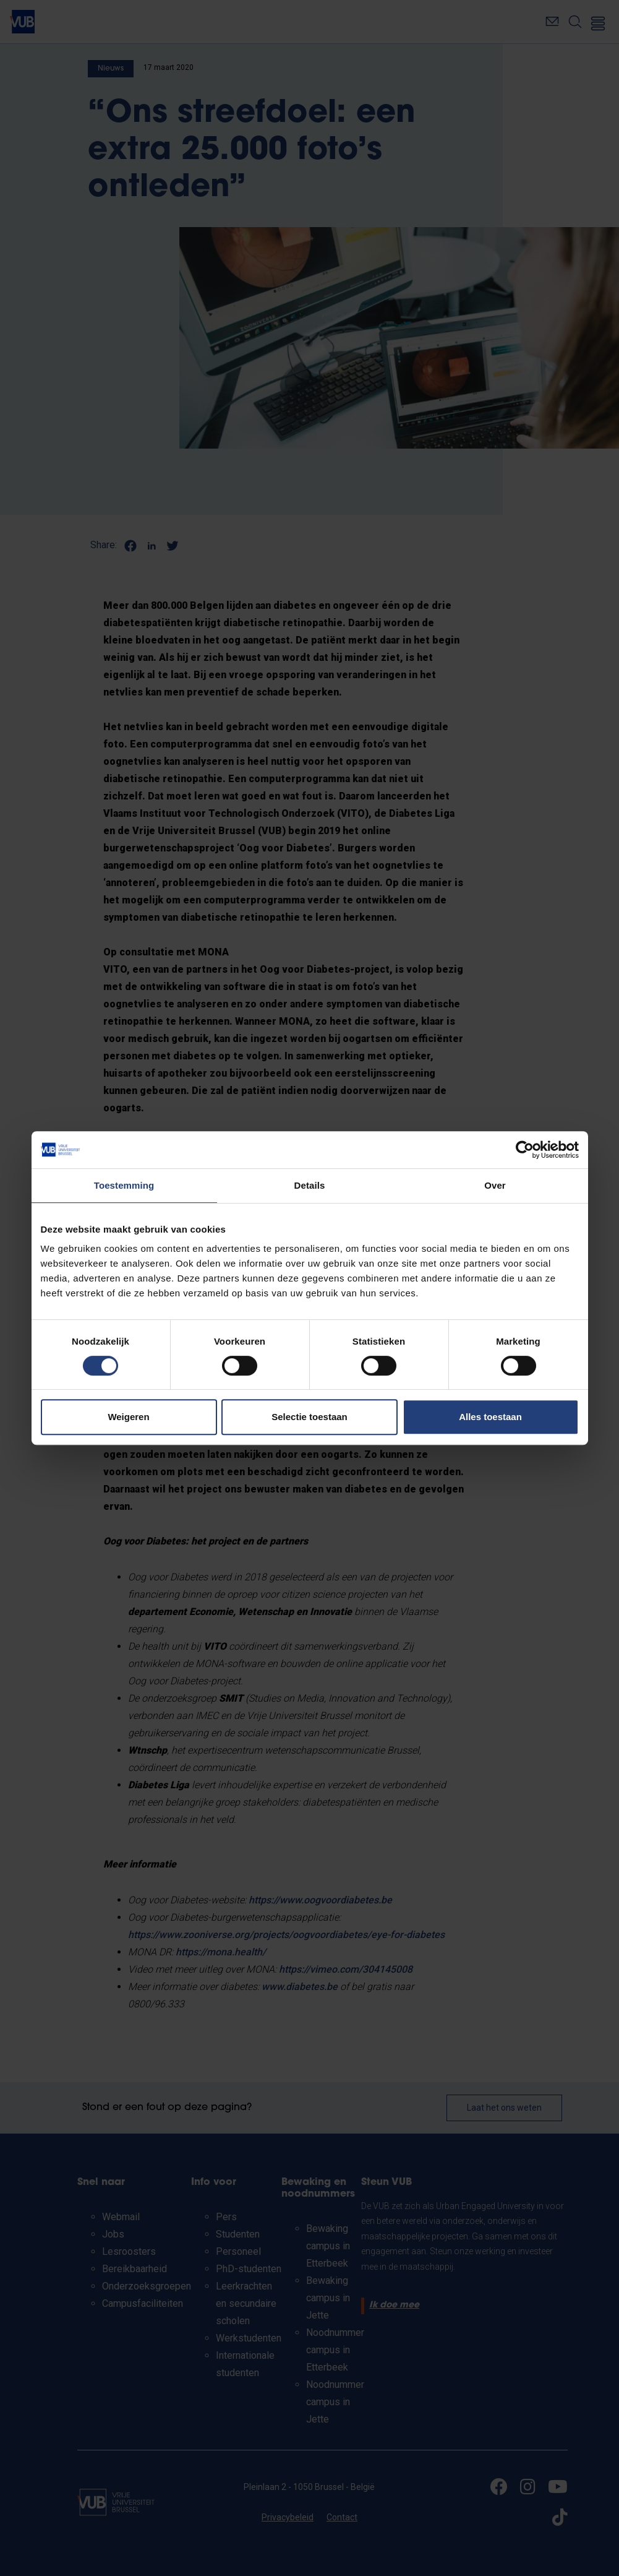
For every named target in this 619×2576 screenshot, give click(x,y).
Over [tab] (495, 1185)
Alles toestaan (490, 1416)
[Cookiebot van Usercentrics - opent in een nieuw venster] (525, 1149)
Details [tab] (309, 1185)
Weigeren (128, 1416)
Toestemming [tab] (124, 1185)
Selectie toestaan (309, 1416)
